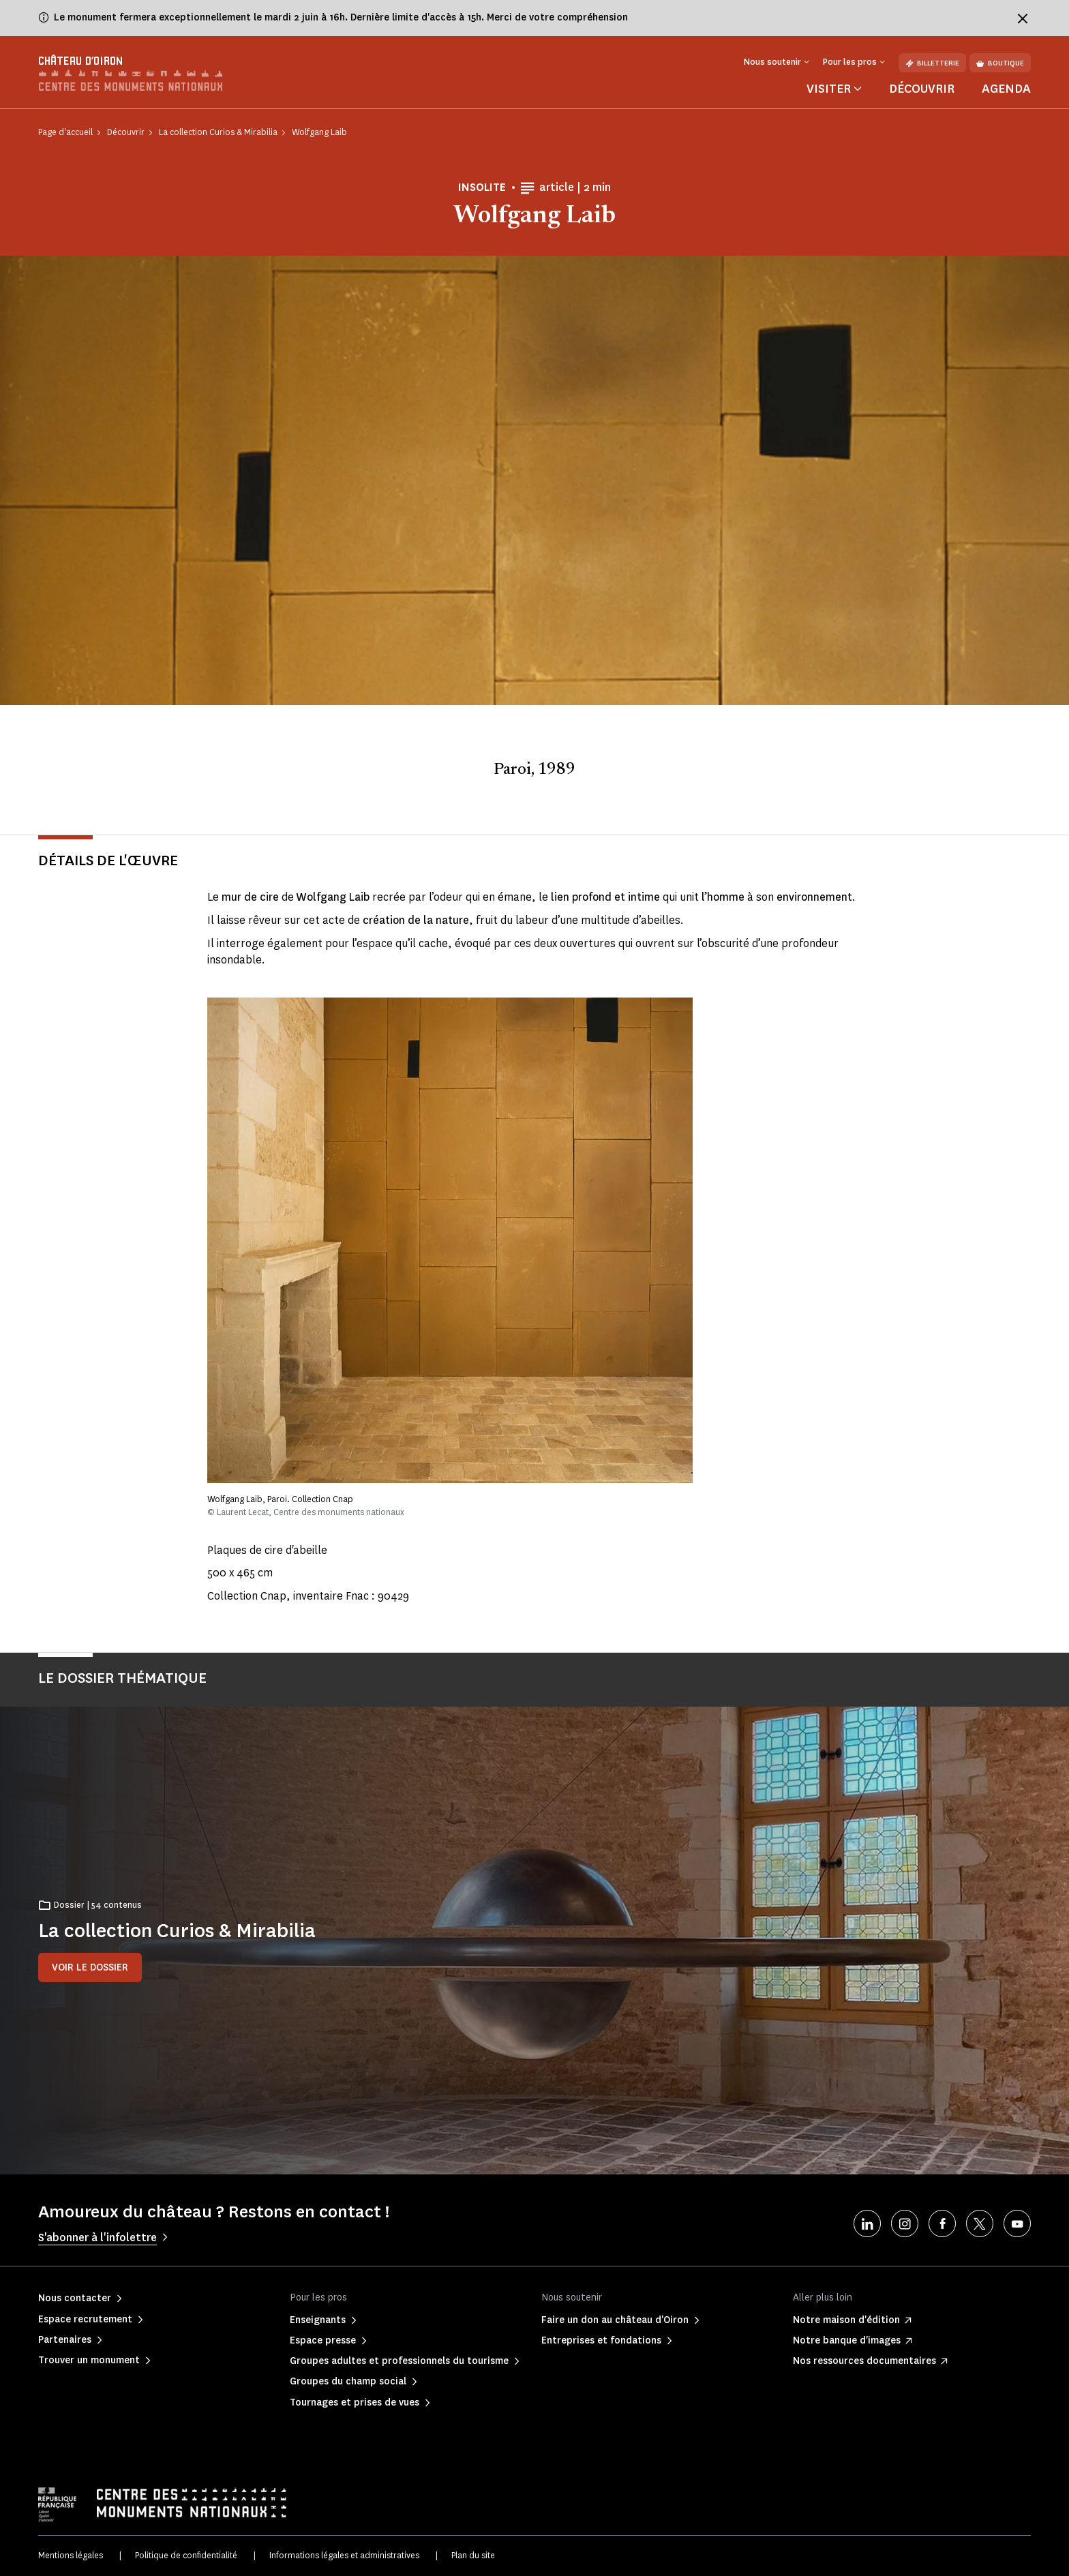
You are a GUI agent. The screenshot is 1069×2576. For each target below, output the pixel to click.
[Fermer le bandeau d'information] (1022, 18)
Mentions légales (70, 2555)
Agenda (1006, 88)
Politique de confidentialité (186, 2555)
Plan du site (473, 2555)
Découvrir (921, 88)
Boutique (1000, 63)
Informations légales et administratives (344, 2555)
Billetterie (932, 63)
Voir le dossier (90, 1967)
